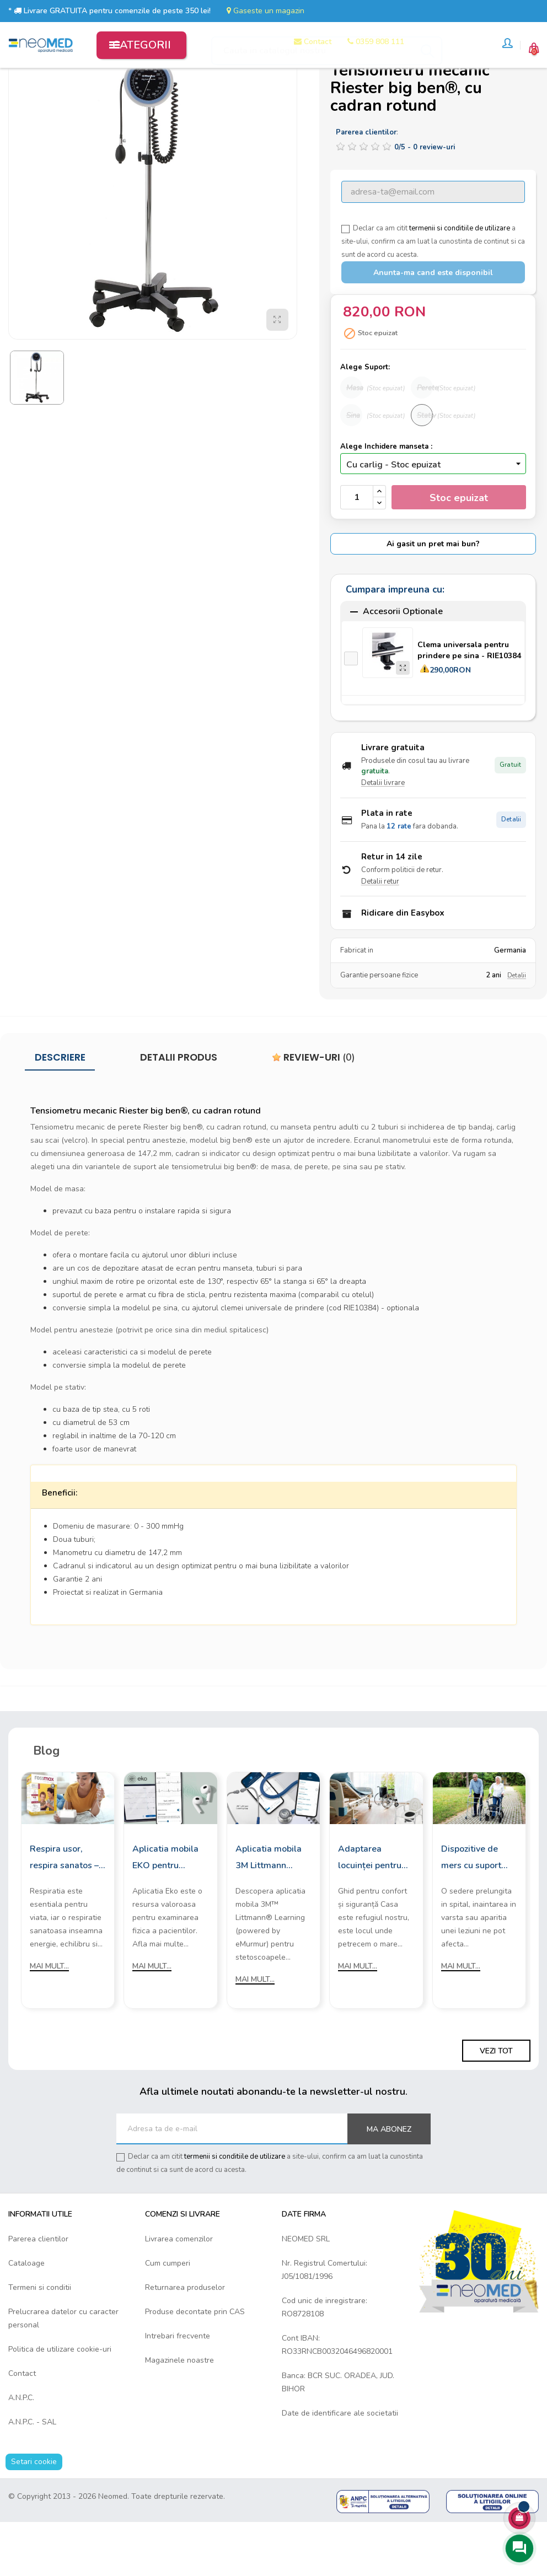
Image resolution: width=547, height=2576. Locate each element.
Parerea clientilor (38, 2291)
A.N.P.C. (21, 2450)
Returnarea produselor (185, 2340)
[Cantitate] (356, 549)
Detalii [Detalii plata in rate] (511, 872)
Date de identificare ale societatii (340, 2465)
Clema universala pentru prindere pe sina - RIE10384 (469, 702)
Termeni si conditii (39, 2340)
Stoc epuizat (459, 550)
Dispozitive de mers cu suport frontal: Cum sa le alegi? (477, 1911)
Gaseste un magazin (265, 11)
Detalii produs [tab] (178, 1110)
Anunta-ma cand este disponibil (433, 325)
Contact (22, 2426)
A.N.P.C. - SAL (32, 2474)
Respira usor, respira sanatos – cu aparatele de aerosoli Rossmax (66, 1911)
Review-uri (313, 1110)
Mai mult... (49, 2019)
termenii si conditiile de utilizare (459, 281)
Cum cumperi (167, 2315)
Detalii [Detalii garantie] (516, 1028)
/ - (424, 200)
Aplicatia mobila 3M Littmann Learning (268, 1911)
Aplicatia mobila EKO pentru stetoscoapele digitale (165, 1911)
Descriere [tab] (60, 1110)
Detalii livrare (383, 836)
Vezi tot (496, 2103)
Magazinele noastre (179, 2412)
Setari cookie (34, 2514)
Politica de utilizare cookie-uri (59, 2401)
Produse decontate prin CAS (195, 2364)
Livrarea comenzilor (179, 2291)
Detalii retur (380, 934)
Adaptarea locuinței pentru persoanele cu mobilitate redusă (374, 1911)
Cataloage (26, 2315)
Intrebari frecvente (177, 2388)
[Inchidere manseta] (433, 515)
